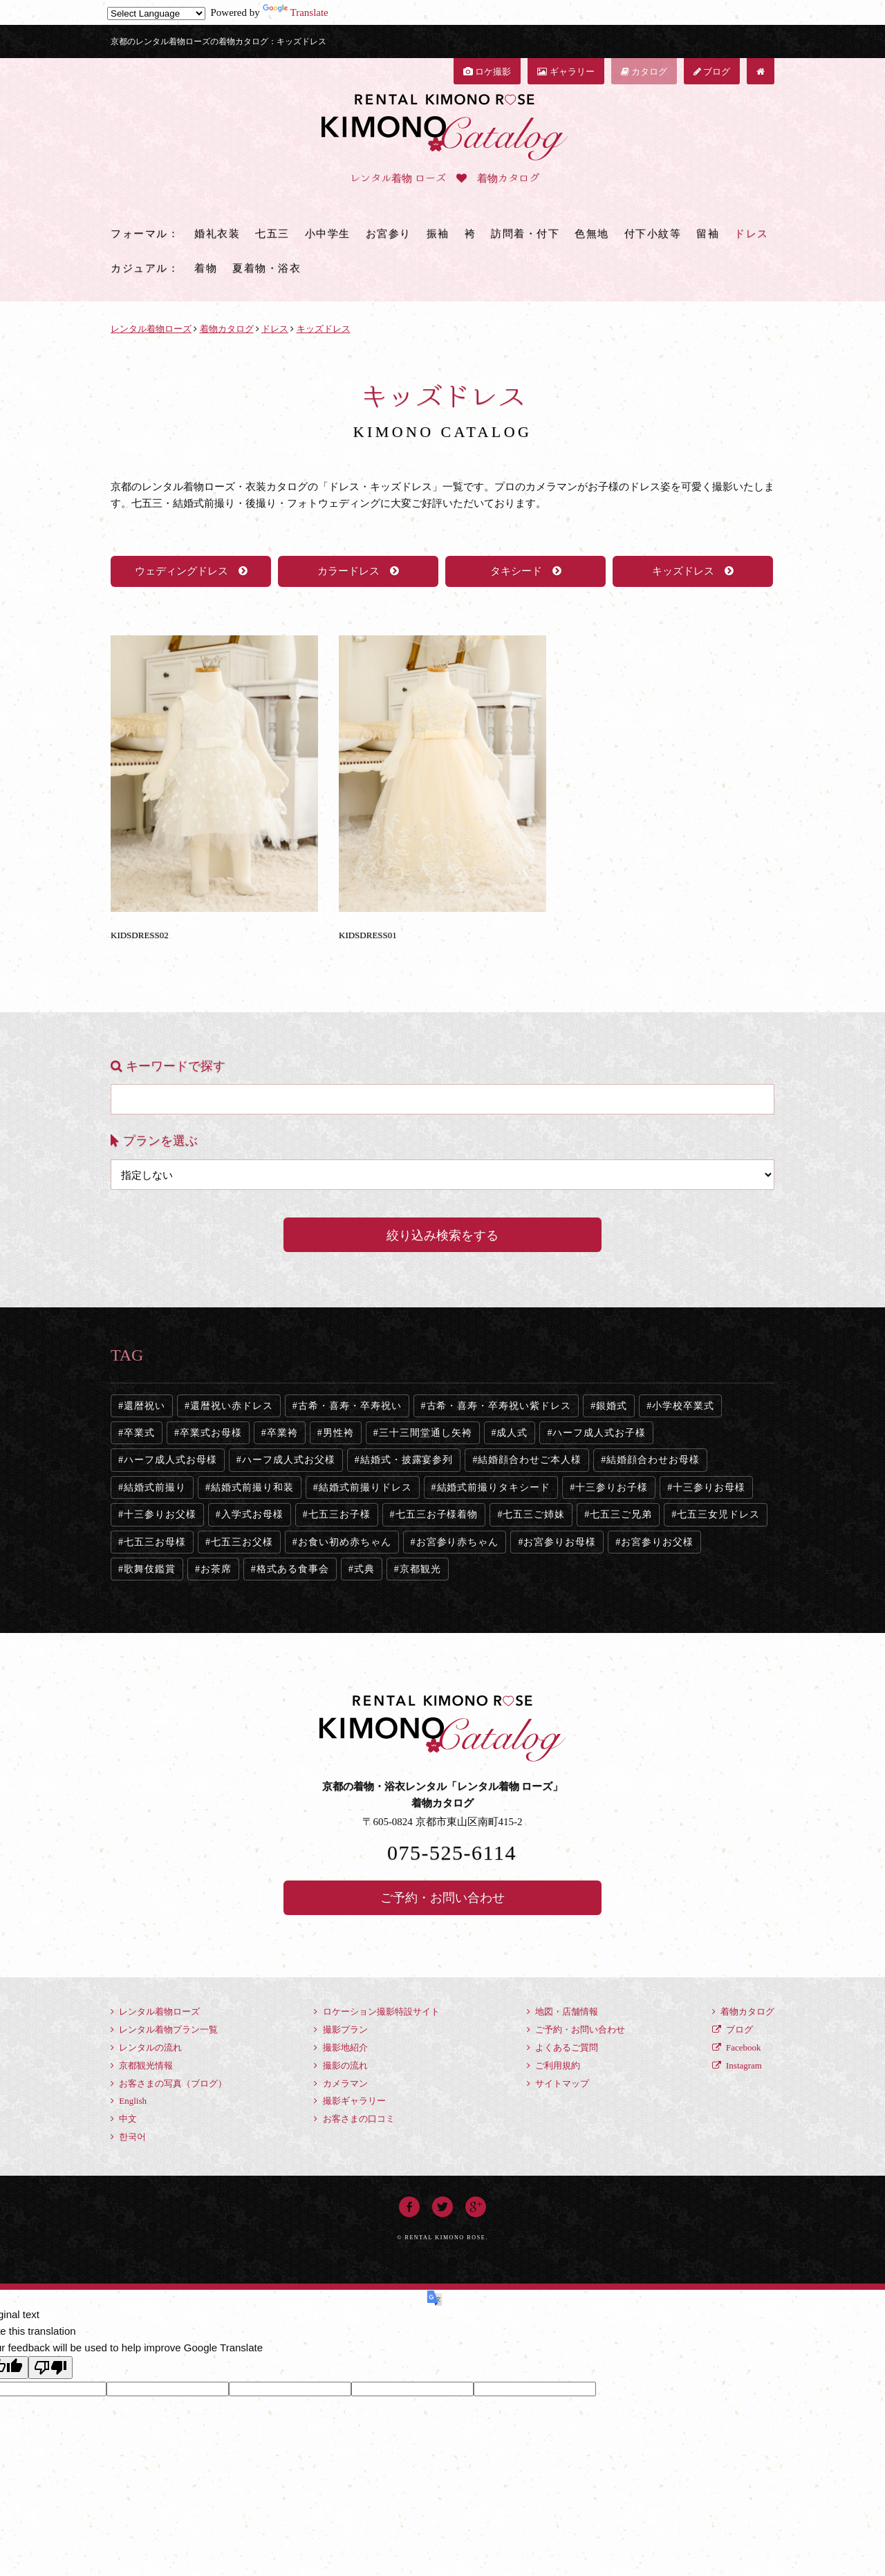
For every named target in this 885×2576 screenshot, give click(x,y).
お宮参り (388, 233)
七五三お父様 (242, 1542)
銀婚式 (611, 1406)
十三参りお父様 (160, 1514)
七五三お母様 (155, 1542)
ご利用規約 (553, 2065)
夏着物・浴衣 (266, 268)
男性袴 (338, 1433)
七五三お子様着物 (436, 1514)
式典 (364, 1569)
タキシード (525, 571)
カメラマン (340, 2083)
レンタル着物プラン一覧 (164, 2029)
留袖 (707, 233)
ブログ (711, 71)
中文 (124, 2118)
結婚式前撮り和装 (252, 1487)
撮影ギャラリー (349, 2101)
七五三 (272, 233)
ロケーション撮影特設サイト (376, 2011)
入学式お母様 (252, 1514)
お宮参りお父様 (657, 1542)
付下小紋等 (653, 233)
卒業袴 (282, 1433)
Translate (295, 12)
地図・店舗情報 (562, 2011)
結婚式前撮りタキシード (494, 1487)
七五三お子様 (339, 1514)
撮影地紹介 (340, 2047)
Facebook (736, 2047)
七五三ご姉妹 (534, 1514)
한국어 (128, 2136)
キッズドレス (693, 571)
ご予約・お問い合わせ (442, 1898)
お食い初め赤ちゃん (344, 1542)
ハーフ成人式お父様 (288, 1460)
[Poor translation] (50, 2367)
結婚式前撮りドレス (365, 1487)
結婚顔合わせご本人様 (529, 1460)
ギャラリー (565, 71)
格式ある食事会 (293, 1569)
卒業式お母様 (211, 1433)
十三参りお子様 (611, 1487)
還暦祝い (144, 1406)
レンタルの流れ (146, 2047)
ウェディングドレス (191, 571)
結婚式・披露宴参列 (407, 1460)
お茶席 (216, 1569)
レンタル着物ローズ (155, 2011)
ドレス (751, 233)
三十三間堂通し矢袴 (425, 1433)
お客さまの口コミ (354, 2118)
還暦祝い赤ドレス (231, 1406)
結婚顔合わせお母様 (653, 1460)
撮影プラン (340, 2029)
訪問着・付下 (525, 233)
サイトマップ (558, 2083)
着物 (205, 268)
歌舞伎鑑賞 (150, 1569)
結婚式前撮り (155, 1487)
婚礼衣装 (217, 233)
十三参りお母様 (709, 1487)
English (129, 2101)
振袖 (438, 233)
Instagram (737, 2065)
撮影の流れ (340, 2065)
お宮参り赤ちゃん (457, 1542)
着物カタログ (743, 2011)
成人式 (512, 1433)
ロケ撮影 (487, 71)
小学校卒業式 (683, 1406)
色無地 (592, 233)
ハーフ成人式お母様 (170, 1460)
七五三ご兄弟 (621, 1514)
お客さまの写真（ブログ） (169, 2083)
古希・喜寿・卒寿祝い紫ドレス (499, 1406)
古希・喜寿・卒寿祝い (350, 1406)
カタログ (644, 71)
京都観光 (420, 1569)
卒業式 (139, 1433)
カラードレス (358, 571)
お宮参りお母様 (559, 1542)
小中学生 (328, 233)
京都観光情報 (142, 2065)
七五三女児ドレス (718, 1514)
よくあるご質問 (562, 2047)
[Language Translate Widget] (156, 13)
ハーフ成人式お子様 (599, 1433)
